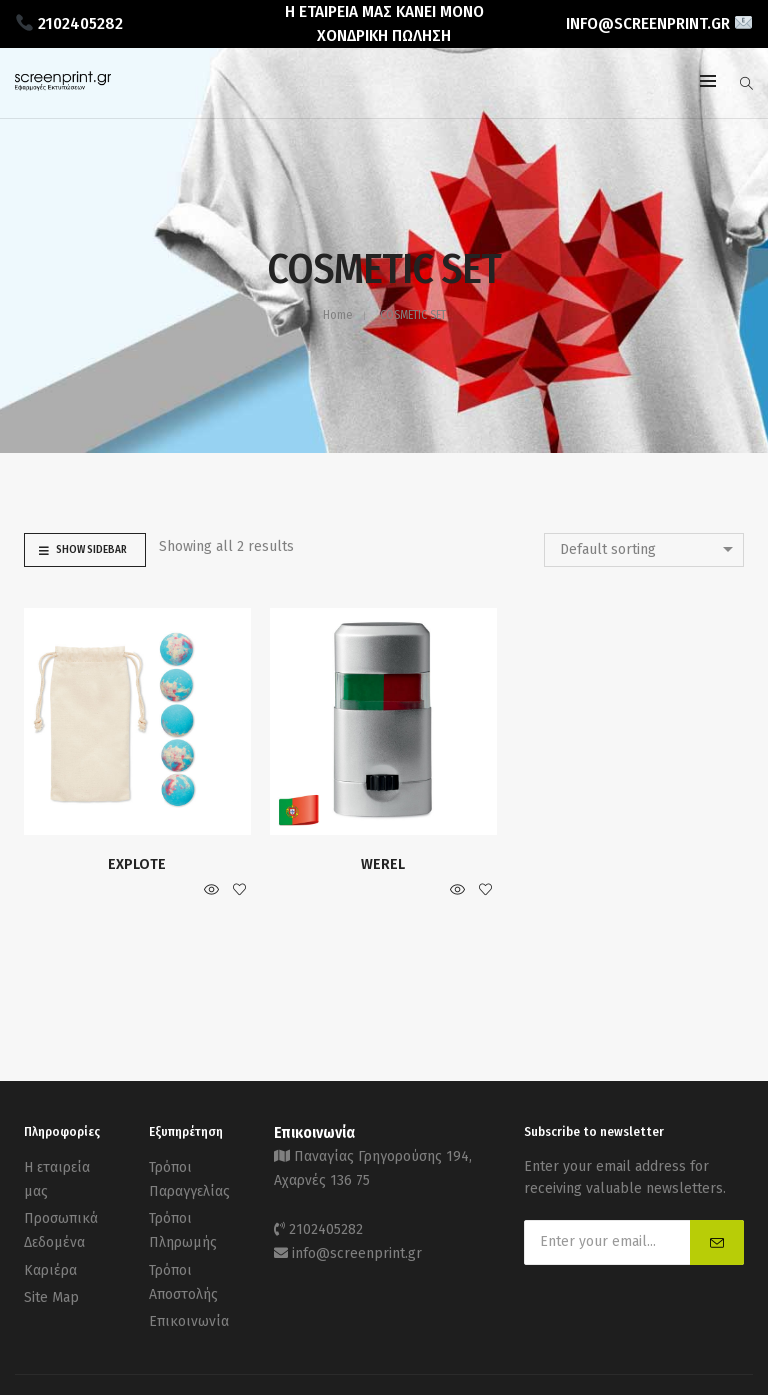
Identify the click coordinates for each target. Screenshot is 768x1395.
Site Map (51, 1285)
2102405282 (326, 1224)
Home (337, 315)
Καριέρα (50, 1260)
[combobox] (644, 550)
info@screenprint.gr (357, 1246)
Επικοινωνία (189, 1307)
